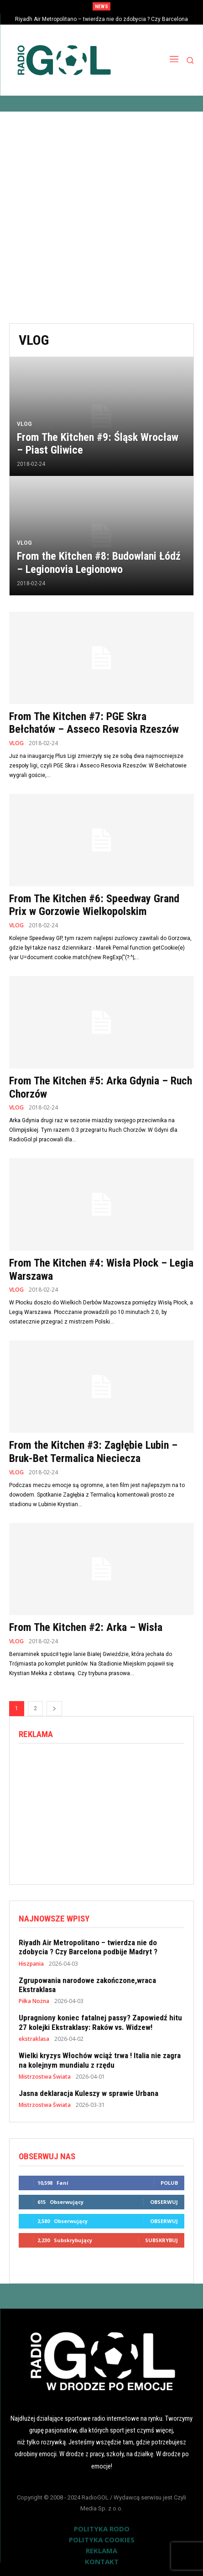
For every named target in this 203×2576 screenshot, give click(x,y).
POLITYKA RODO (102, 2528)
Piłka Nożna (34, 2001)
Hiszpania (31, 1964)
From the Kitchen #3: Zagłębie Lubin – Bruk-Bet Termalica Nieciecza (93, 1452)
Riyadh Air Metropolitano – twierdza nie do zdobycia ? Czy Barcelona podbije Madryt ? (88, 1947)
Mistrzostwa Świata (45, 2077)
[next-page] (54, 1708)
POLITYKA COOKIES (102, 2539)
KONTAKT (102, 2561)
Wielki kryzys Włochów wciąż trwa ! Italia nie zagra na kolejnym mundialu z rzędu (100, 2060)
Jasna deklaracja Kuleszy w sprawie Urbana (88, 2093)
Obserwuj (164, 2201)
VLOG (24, 424)
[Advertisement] (101, 217)
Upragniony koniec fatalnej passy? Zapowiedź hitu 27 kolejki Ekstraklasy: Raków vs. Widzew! (100, 2022)
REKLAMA (101, 2550)
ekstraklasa (34, 2039)
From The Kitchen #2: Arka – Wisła (85, 1627)
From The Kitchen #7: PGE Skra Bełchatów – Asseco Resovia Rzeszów (94, 723)
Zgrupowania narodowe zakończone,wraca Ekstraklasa (87, 1985)
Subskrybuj (161, 2240)
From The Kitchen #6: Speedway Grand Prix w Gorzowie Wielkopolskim (94, 905)
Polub (169, 2182)
